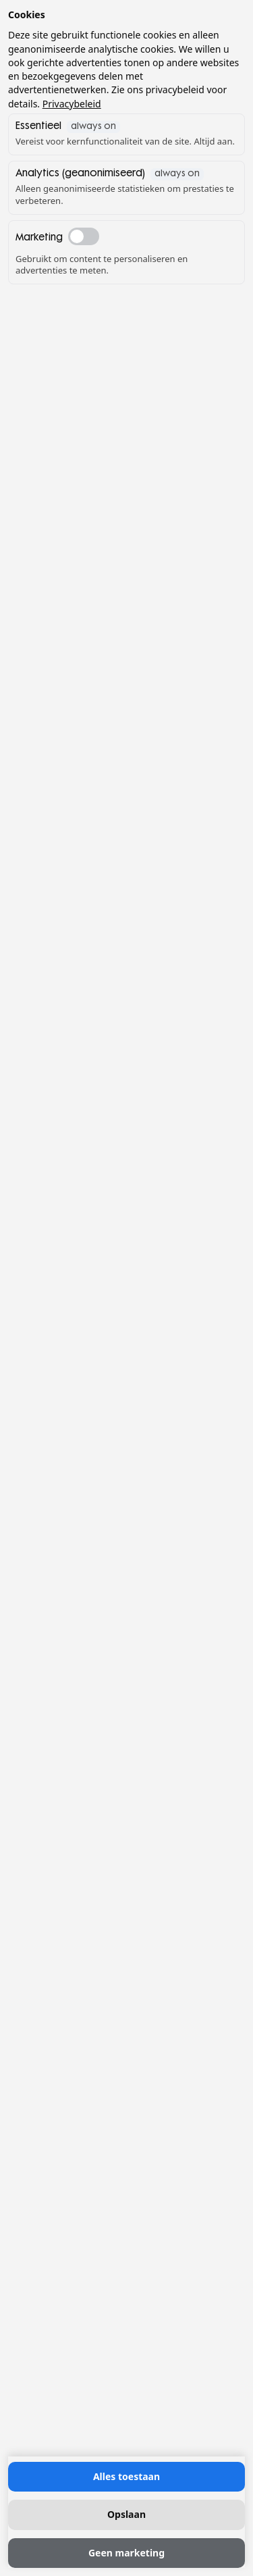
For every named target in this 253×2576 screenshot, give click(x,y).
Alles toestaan (126, 2476)
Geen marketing (126, 2552)
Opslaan (126, 2514)
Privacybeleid (72, 103)
